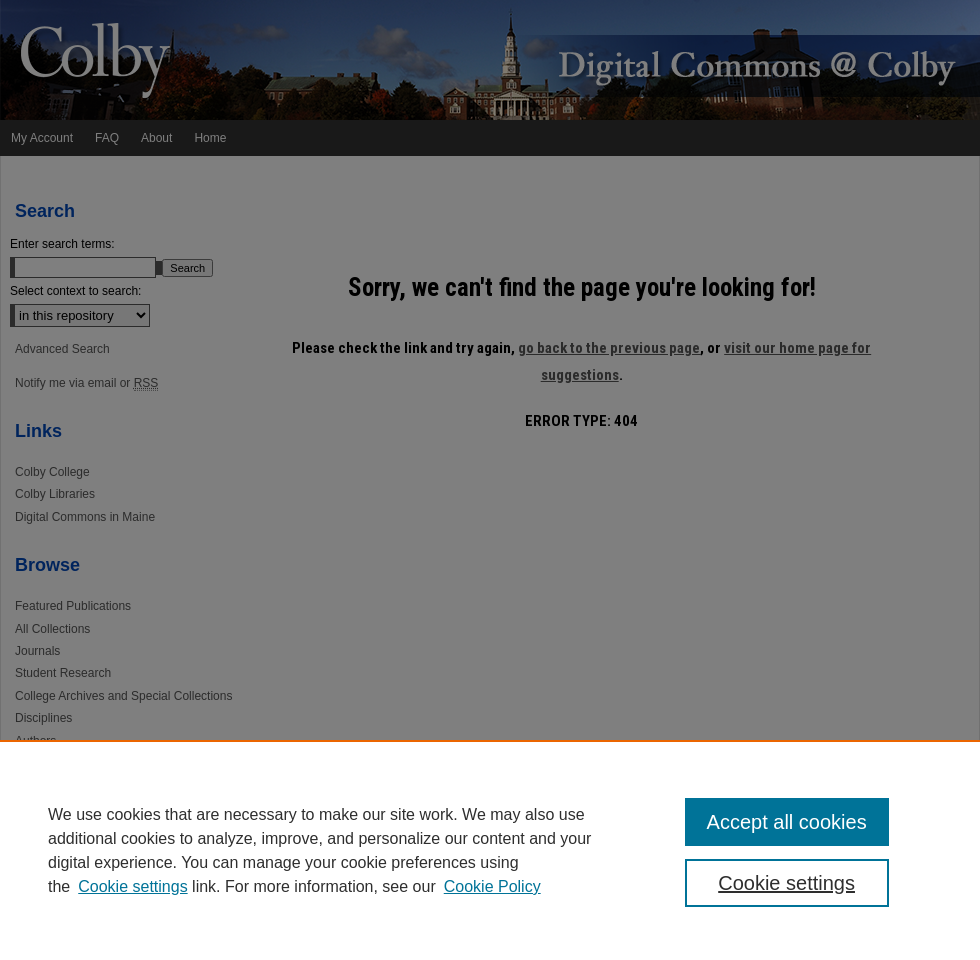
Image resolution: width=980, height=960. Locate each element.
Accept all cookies (787, 822)
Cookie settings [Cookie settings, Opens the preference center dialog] (786, 883)
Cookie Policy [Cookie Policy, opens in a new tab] (492, 886)
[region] (490, 850)
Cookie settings (132, 886)
